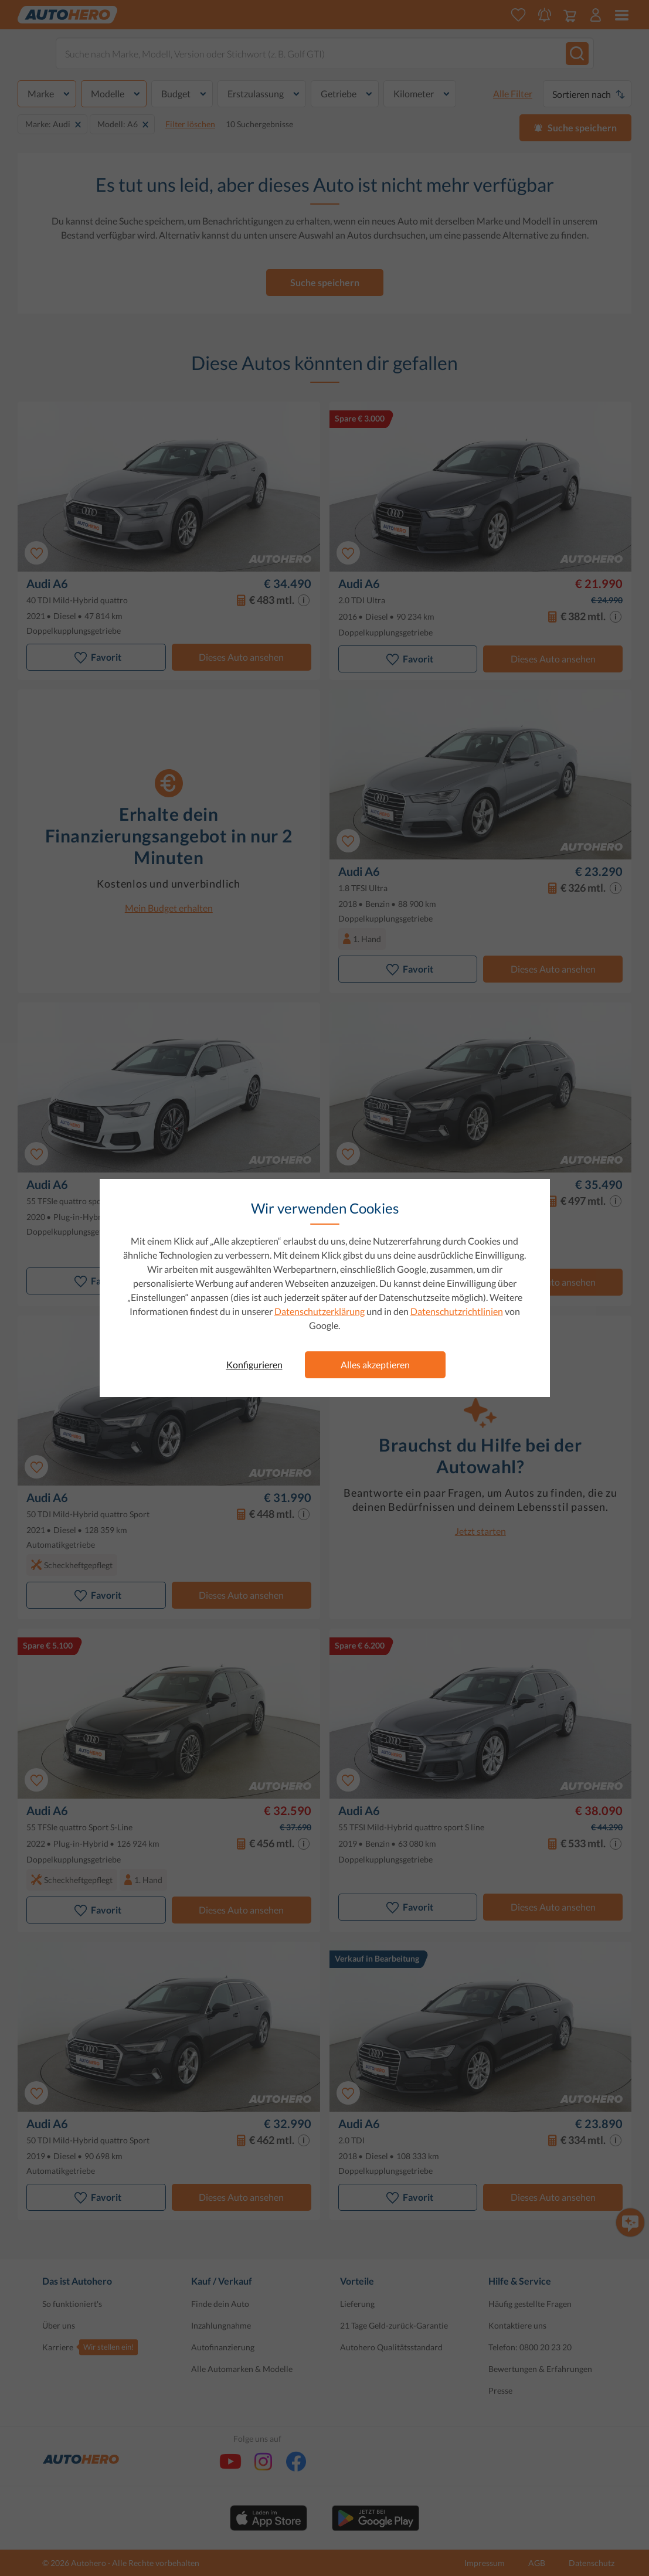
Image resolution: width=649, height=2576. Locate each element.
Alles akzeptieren (375, 1364)
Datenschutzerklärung (319, 1311)
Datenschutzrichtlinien (456, 1311)
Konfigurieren (254, 1364)
